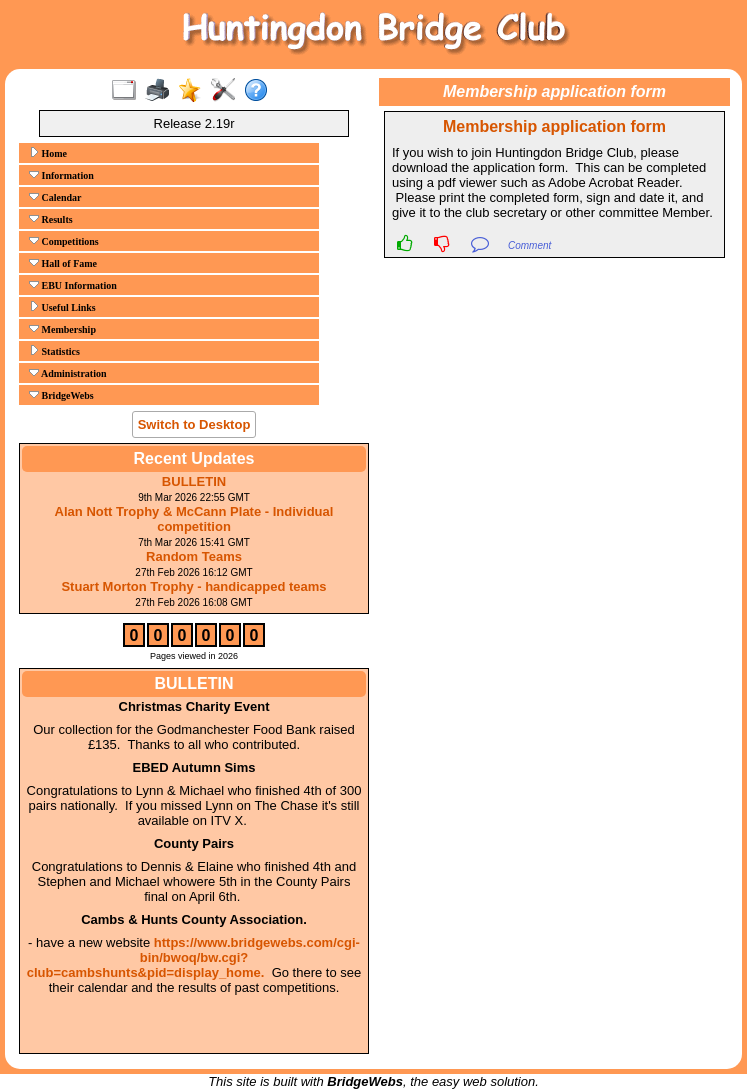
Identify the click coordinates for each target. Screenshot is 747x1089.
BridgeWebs (61, 395)
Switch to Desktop (194, 424)
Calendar (55, 197)
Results (51, 219)
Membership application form (554, 126)
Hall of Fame (63, 263)
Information (61, 175)
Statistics (54, 351)
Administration (68, 373)
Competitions (64, 241)
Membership (62, 329)
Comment (529, 245)
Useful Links (62, 307)
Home (48, 153)
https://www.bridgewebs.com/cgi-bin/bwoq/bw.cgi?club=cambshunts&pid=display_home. (193, 957)
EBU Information (73, 285)
